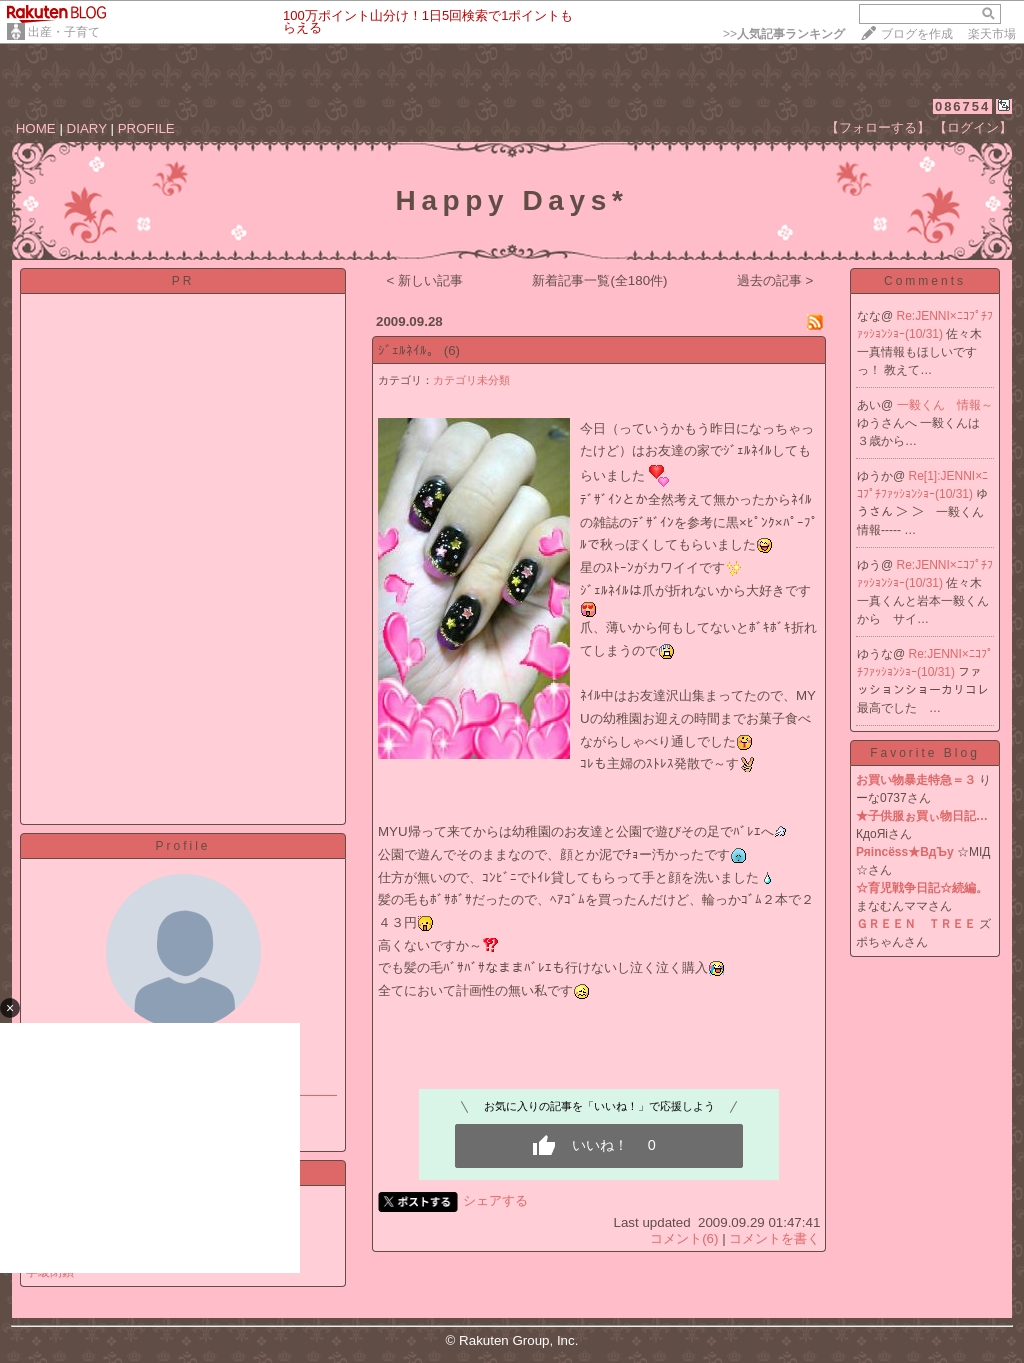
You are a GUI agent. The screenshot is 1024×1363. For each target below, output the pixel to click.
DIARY (87, 128)
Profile (182, 846)
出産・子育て (64, 32)
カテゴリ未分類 (471, 380)
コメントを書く (774, 1238)
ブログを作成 (917, 34)
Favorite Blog (925, 753)
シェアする (495, 1200)
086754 (962, 106)
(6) (452, 350)
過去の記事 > (775, 280)
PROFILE (146, 128)
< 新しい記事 (425, 280)
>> (784, 34)
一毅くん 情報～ (945, 405)
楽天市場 (992, 34)
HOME (36, 128)
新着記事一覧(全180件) (599, 280)
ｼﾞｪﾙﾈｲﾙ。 (409, 350)
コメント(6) (684, 1238)
